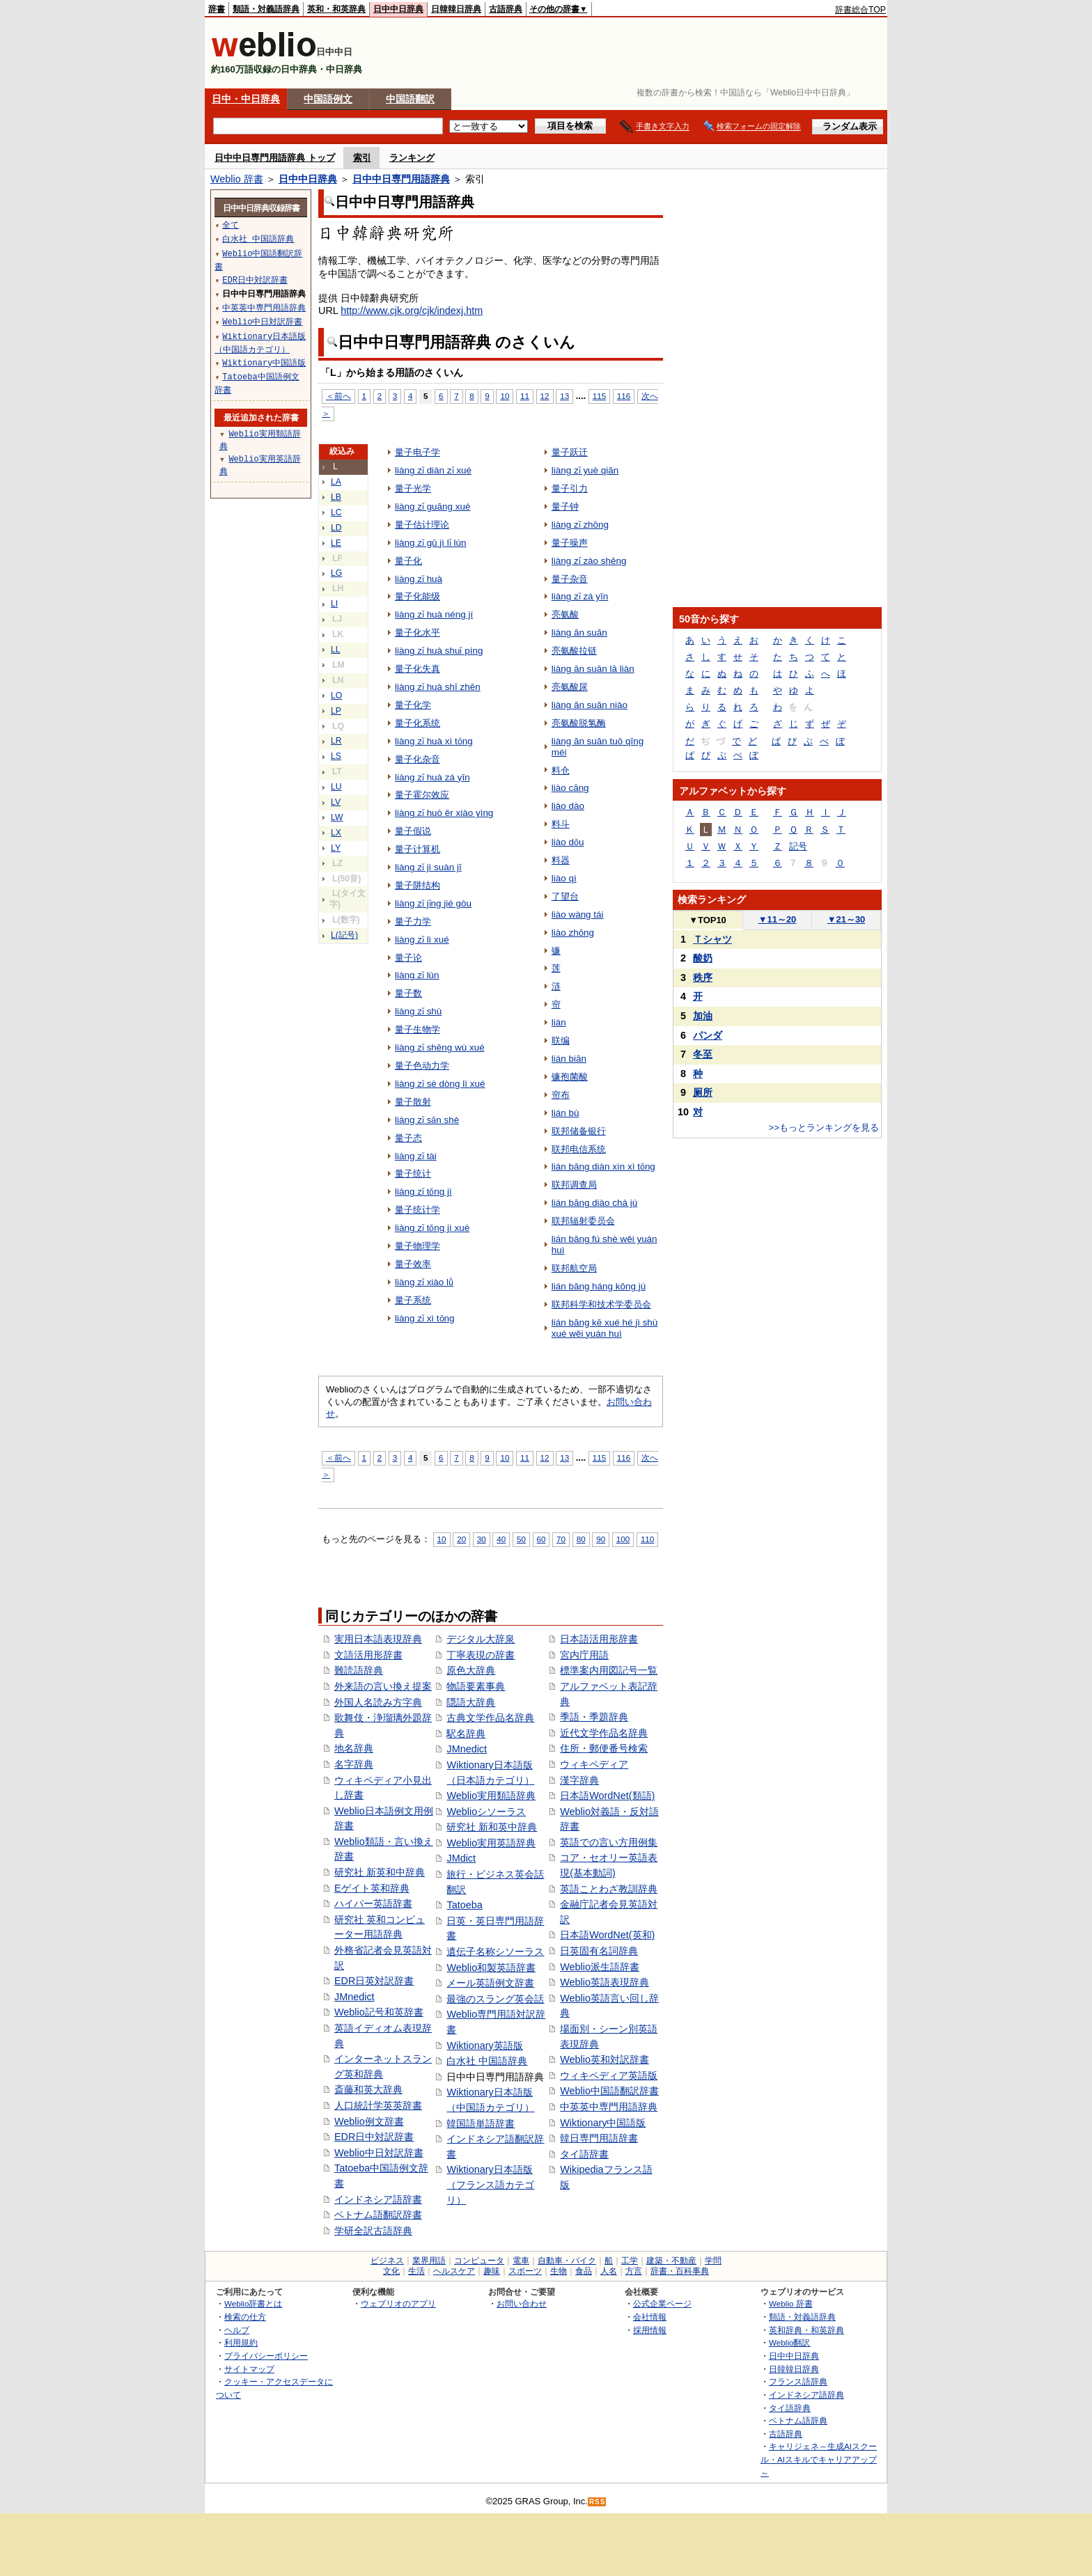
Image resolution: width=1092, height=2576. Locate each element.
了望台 (565, 896)
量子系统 (413, 1300)
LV (336, 802)
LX (336, 833)
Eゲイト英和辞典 (372, 1888)
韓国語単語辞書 (480, 2123)
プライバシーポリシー (266, 2355)
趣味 (491, 2271)
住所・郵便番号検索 (604, 1748)
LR (336, 741)
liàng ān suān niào (589, 705)
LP (336, 711)
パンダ (707, 1035)
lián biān (569, 1058)
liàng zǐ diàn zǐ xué (433, 470)
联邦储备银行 (579, 1131)
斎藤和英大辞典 (368, 2089)
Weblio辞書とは (253, 2303)
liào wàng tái (578, 914)
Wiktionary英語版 (484, 2045)
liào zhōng (573, 932)
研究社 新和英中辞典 (491, 1826)
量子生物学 (417, 1029)
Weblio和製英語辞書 (491, 1967)
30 (481, 1539)
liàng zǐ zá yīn (580, 596)
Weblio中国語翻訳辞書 (609, 2090)
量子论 (408, 957)
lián (559, 1022)
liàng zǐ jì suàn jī (428, 867)
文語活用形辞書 (368, 1654)
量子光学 (413, 488)
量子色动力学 (422, 1065)
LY (336, 848)
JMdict (461, 1858)
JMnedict (354, 1996)
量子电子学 (417, 452)
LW (337, 817)
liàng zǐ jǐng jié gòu (433, 903)
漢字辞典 (579, 1780)
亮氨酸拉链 (574, 650)
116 (623, 395)
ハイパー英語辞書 (373, 1903)
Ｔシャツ (712, 939)
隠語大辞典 (470, 1702)
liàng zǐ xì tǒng (425, 1318)
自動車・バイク (567, 2260)
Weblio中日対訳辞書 (378, 2152)
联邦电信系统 (579, 1149)
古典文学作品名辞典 (490, 1717)
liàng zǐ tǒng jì (423, 1191)
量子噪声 (570, 542)
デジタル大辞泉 (480, 1638)
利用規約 (241, 2342)
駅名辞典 (465, 1733)
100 (623, 1539)
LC (336, 512)
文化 (391, 2271)
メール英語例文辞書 (490, 1982)
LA (336, 482)
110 (647, 1539)
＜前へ (338, 395)
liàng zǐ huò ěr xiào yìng (444, 813)
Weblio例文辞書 (369, 2121)
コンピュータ (479, 2260)
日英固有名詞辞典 (599, 1950)
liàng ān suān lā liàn (593, 668)
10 (504, 395)
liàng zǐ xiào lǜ (424, 1282)
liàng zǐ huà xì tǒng (434, 741)
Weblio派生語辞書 (599, 1966)
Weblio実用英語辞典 (491, 1842)
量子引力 (570, 488)
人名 (608, 2271)
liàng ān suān (579, 632)
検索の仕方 (245, 2316)
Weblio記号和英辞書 (378, 2012)
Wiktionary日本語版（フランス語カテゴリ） (490, 2184)
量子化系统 (417, 723)
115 (599, 395)
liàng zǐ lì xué (422, 939)
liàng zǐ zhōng (580, 524)
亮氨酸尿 (570, 687)
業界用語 (429, 2260)
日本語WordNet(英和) (607, 1934)
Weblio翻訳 (789, 2342)
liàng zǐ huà (418, 579)
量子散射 (413, 1102)
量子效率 (413, 1264)
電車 (521, 2260)
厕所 (702, 1092)
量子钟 (565, 506)
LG (336, 573)
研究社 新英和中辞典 (379, 1872)
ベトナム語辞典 (798, 2420)
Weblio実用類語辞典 (491, 1795)
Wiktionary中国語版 (603, 2122)
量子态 (408, 1138)
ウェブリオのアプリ (398, 2303)
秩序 (702, 977)
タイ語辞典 (790, 2407)
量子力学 (413, 921)
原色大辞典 (470, 1670)
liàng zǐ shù (418, 1011)
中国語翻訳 (410, 98)
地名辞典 (353, 1748)
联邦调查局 (574, 1184)
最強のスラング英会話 (495, 1998)
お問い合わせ (522, 2303)
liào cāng (570, 788)
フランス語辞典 (798, 2381)
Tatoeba (464, 1904)
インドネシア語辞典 (806, 2394)
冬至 (702, 1054)
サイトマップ (249, 2368)
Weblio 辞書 (236, 178)
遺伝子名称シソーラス (495, 1951)
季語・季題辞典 (594, 1716)
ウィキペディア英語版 (608, 2075)
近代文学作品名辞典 (604, 1732)
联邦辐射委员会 (583, 1221)
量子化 (408, 561)
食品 (583, 2271)
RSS (597, 2502)
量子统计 (413, 1173)
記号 (798, 846)
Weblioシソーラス (486, 1811)
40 (501, 1539)
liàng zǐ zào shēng (589, 561)
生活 (416, 2271)
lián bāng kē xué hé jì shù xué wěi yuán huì (605, 1328)
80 (581, 1539)
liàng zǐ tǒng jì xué (432, 1228)
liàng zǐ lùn (417, 975)
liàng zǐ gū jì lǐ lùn (430, 542)
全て (230, 224)
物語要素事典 (475, 1686)
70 (561, 1539)
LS (336, 756)
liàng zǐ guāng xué (432, 506)
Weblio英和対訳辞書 (604, 2059)
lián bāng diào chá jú (594, 1202)
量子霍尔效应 (422, 795)
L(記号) (344, 935)
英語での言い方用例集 (608, 1842)
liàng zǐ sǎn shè (427, 1120)
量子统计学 (417, 1209)
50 (521, 1539)
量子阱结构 (417, 885)
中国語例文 (328, 98)
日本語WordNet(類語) (607, 1795)
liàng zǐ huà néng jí (434, 614)
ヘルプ (236, 2329)
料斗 (561, 824)
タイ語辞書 (584, 2154)
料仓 (561, 770)
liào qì (564, 878)
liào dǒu (568, 842)
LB (336, 497)
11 (524, 395)
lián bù (565, 1113)
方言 (633, 2271)
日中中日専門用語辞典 (401, 178)
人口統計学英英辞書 (378, 2105)
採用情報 (649, 2329)
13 (564, 395)
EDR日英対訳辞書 (374, 1980)
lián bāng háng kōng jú (599, 1286)
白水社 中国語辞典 (486, 2060)
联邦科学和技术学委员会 (601, 1304)
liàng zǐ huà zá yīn (432, 777)
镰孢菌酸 (570, 1076)
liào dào (568, 806)
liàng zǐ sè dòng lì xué (440, 1083)
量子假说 (413, 831)
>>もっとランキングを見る (824, 1127)
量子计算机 (417, 849)
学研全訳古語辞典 (373, 2230)
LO (336, 695)
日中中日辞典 (398, 9)
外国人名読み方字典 (378, 1702)
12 (544, 395)
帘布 (561, 1095)
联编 (561, 1040)
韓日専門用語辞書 (599, 2138)
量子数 (408, 993)
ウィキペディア (594, 1764)
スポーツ (525, 2271)
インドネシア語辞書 (378, 2199)
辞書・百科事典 (679, 2271)
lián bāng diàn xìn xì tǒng (603, 1166)
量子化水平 (417, 632)
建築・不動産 (671, 2260)
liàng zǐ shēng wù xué (440, 1047)
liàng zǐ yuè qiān (585, 470)
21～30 (846, 919)
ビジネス (387, 2260)
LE (336, 543)
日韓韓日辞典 (456, 9)
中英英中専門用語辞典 (608, 2106)
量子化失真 (417, 668)
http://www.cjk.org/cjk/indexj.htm (412, 310)
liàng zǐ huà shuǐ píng (439, 650)
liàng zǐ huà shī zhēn (438, 687)
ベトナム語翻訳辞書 (378, 2214)
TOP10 (707, 920)
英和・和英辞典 (336, 9)
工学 (629, 2260)
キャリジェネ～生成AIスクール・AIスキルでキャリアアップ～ (818, 2459)
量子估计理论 (422, 524)
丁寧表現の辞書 (480, 1654)
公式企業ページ (662, 2303)
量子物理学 (417, 1246)
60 (541, 1539)
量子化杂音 (417, 759)
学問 (713, 2260)
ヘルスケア (454, 2271)
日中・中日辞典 (246, 98)
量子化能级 (417, 596)
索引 (362, 157)
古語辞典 (505, 9)
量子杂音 (570, 579)
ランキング (412, 157)
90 (600, 1539)
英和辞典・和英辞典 (806, 2329)
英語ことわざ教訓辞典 (608, 1888)
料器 (561, 860)
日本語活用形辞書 (599, 1638)
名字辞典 (353, 1764)
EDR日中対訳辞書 (374, 2136)
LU (336, 787)
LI (334, 603)
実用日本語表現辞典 (378, 1638)
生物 (558, 2271)
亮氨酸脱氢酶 (579, 723)
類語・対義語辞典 (266, 9)
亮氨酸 (565, 614)
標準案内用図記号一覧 (608, 1670)
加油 (702, 1015)
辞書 (216, 9)
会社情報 (649, 2316)
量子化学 (413, 705)
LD (336, 528)
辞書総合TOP (860, 10)
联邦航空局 (574, 1268)
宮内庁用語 (584, 1654)
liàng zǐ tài (416, 1156)
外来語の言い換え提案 (383, 1686)
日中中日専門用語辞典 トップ (274, 157)
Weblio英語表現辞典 (604, 1982)
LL (336, 649)
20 (461, 1539)
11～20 (777, 919)
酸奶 (702, 958)
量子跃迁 (570, 452)
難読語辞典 (358, 1670)
